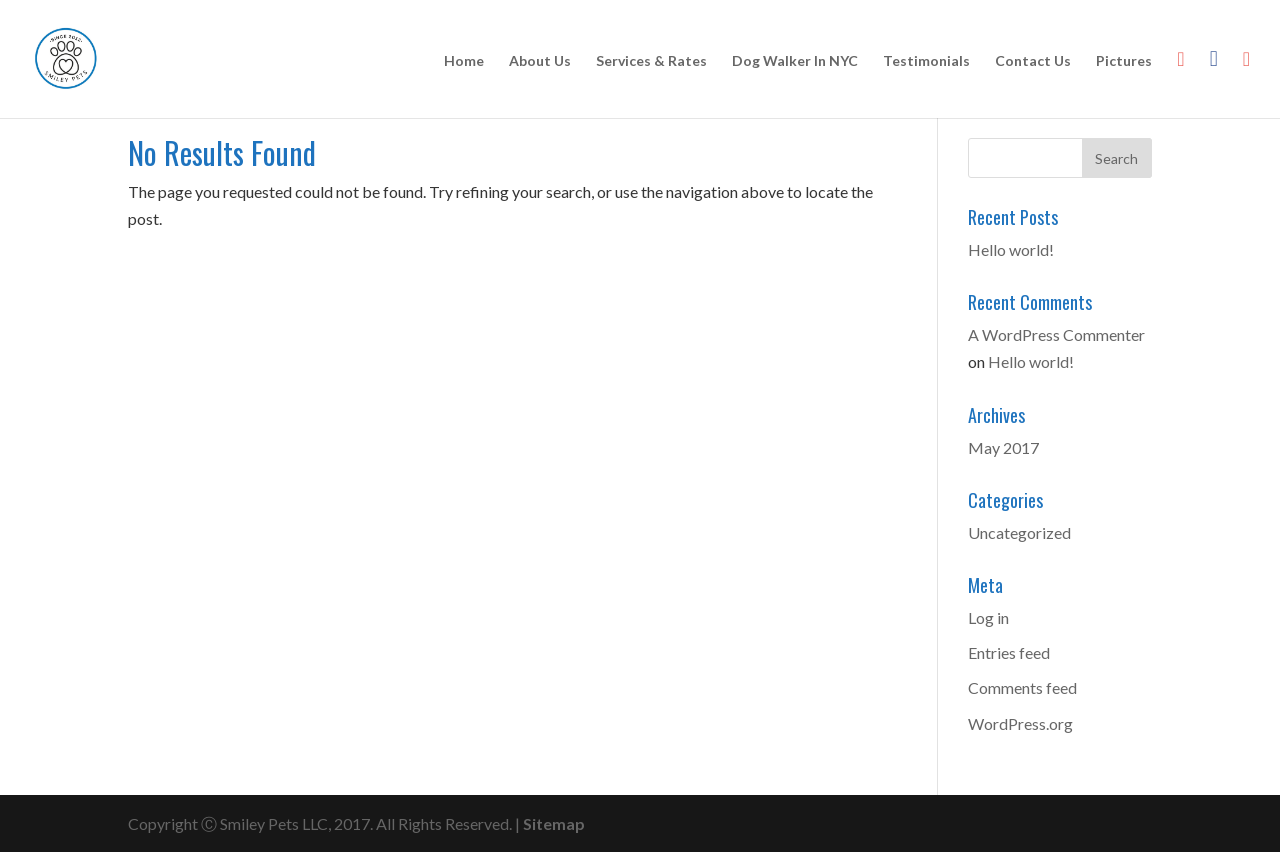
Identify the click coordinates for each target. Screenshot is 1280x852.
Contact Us (1033, 61)
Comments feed (1022, 687)
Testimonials (926, 61)
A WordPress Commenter (1056, 334)
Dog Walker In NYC (795, 61)
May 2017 (1003, 447)
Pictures (1124, 61)
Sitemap (554, 823)
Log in (988, 617)
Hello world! (1011, 249)
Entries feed (1009, 652)
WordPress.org (1020, 723)
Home (464, 61)
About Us (540, 61)
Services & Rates (651, 61)
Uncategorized (1019, 532)
